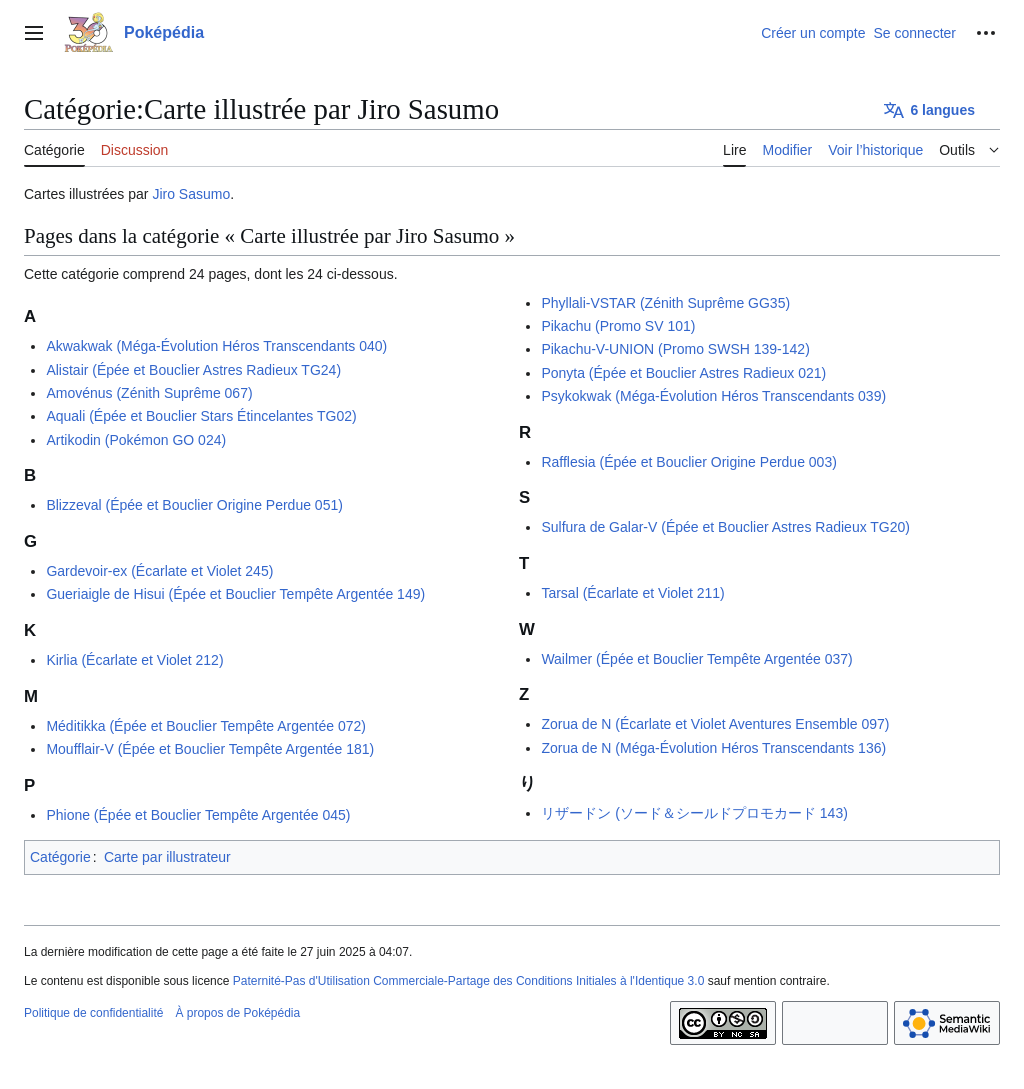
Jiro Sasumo (191, 194)
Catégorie (60, 857)
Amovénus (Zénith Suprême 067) (149, 393)
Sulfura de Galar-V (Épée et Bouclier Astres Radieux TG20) (725, 527)
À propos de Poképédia (237, 1013)
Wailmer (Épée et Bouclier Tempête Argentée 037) (696, 659)
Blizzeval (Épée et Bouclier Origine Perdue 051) (194, 505)
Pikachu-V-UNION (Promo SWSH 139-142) (675, 349)
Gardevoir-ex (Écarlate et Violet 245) (159, 571)
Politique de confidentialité (93, 1013)
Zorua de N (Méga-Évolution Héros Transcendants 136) (713, 748)
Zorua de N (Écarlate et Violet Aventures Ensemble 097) (715, 724)
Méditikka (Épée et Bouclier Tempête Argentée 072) (206, 726)
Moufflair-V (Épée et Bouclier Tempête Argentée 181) (210, 749)
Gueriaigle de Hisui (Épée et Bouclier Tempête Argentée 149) (235, 594)
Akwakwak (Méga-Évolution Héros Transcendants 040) (216, 346)
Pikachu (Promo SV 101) (618, 326)
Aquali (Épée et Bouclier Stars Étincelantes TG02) (201, 416)
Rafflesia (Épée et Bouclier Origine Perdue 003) (688, 462)
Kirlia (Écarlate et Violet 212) (134, 660)
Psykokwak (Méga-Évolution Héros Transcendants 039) (713, 396)
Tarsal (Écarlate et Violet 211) (632, 593)
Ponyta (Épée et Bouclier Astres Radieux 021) (683, 373)
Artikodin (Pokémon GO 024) (136, 440)
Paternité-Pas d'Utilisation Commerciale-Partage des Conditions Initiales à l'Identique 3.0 (469, 981)
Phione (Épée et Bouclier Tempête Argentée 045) (198, 815)
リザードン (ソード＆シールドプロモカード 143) (694, 813)
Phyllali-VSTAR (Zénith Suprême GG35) (665, 303)
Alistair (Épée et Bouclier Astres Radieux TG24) (193, 370)
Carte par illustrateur (167, 857)
